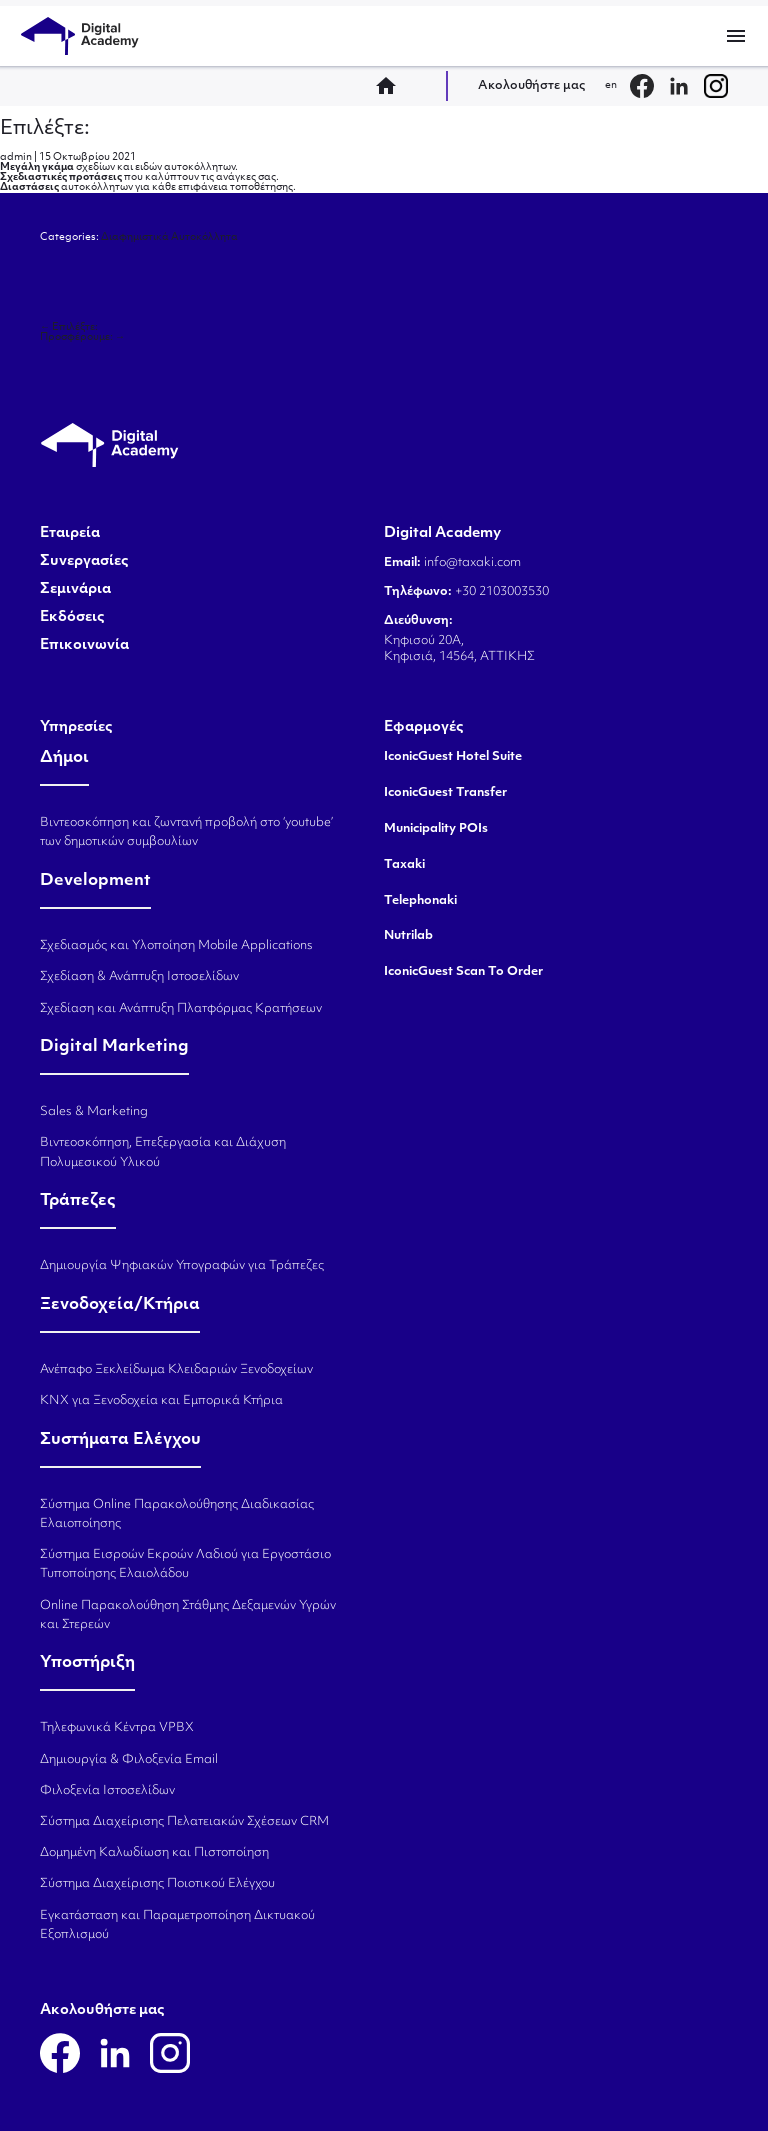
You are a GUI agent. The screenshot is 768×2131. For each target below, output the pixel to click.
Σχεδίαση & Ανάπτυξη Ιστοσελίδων (139, 977)
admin (16, 157)
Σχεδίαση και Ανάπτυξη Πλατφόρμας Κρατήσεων (181, 1009)
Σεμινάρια (75, 590)
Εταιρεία (70, 534)
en (611, 85)
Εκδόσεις (72, 618)
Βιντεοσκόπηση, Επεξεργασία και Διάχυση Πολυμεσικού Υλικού (163, 1152)
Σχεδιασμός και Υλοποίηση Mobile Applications (176, 946)
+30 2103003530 (500, 592)
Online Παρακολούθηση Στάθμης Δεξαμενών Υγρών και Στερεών (188, 1615)
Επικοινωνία (84, 646)
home (392, 86)
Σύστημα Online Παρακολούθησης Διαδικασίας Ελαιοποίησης (177, 1514)
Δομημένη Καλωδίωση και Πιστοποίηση (154, 1853)
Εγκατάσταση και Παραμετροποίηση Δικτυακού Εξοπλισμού (177, 1925)
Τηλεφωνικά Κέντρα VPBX (117, 1728)
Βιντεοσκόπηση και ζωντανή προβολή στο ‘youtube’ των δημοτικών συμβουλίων (186, 832)
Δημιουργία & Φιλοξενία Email (129, 1760)
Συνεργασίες (84, 562)
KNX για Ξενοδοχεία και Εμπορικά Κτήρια (161, 1401)
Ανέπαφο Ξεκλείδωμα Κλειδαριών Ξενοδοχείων (176, 1370)
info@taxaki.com (472, 563)
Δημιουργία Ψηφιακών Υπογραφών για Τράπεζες (182, 1266)
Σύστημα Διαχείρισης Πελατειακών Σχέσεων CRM (184, 1822)
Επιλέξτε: (45, 129)
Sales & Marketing (94, 1112)
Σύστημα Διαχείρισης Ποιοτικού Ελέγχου (157, 1884)
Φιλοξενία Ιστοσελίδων (107, 1791)
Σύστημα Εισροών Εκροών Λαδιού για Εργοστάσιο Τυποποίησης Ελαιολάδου (185, 1564)
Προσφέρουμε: (82, 337)
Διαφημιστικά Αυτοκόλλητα (169, 237)
